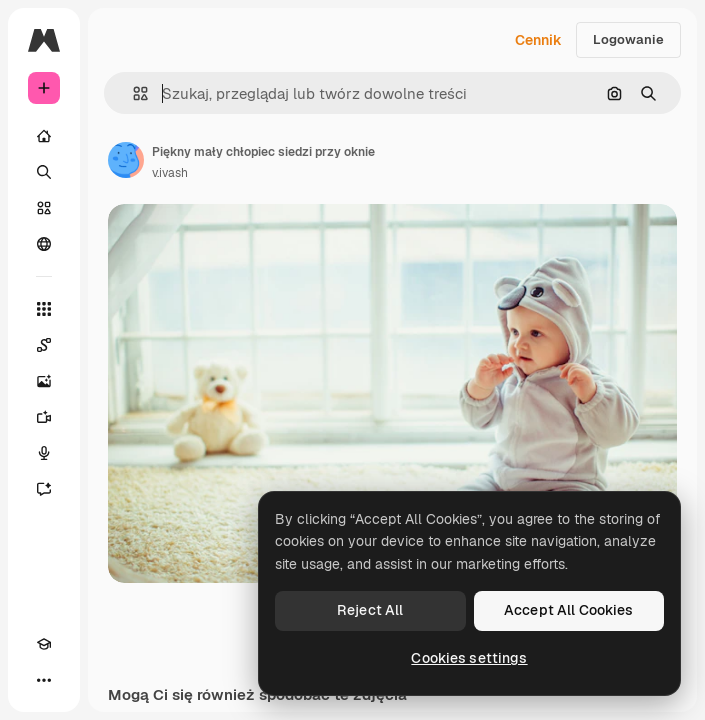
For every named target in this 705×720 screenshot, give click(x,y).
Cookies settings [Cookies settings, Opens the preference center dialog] (469, 658)
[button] (132, 93)
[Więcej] (44, 680)
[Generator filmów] (44, 417)
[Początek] (44, 136)
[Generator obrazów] (44, 381)
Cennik (538, 40)
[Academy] (44, 644)
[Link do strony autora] (126, 160)
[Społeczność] (44, 244)
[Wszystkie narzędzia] (44, 309)
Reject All (370, 610)
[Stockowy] (44, 208)
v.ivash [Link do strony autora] (170, 173)
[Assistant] (44, 489)
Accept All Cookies (569, 610)
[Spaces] (44, 345)
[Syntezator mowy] (44, 453)
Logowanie (628, 39)
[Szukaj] (44, 172)
